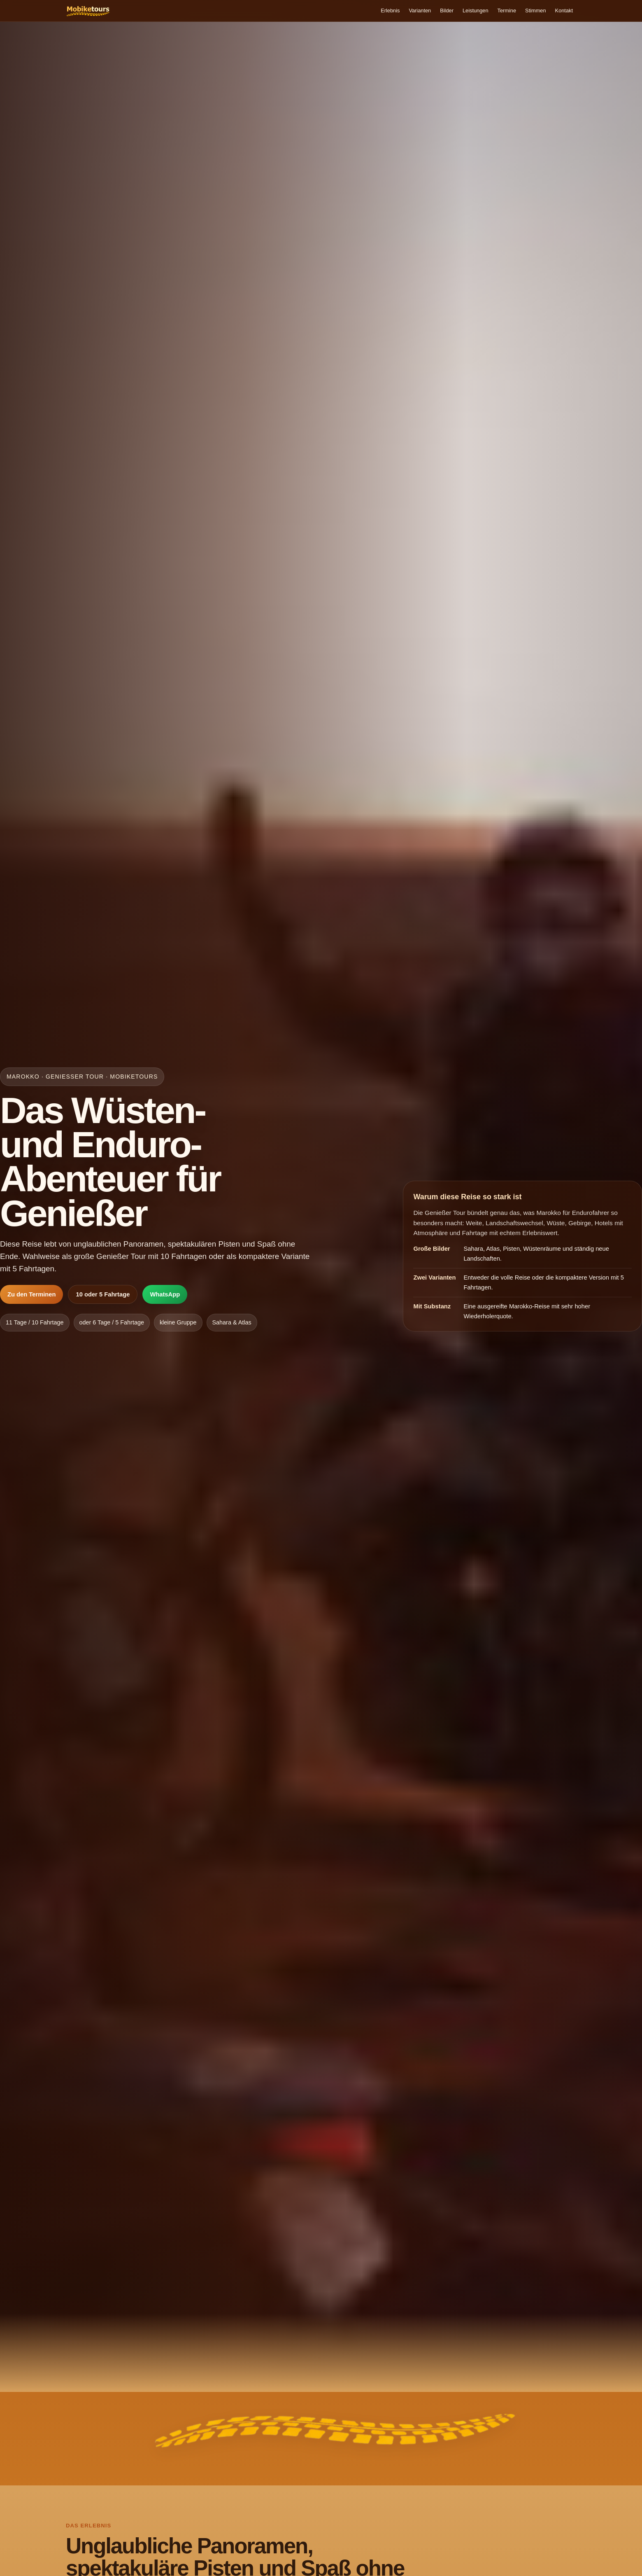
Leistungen (458, 12)
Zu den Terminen (31, 1297)
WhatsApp (165, 1297)
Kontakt (561, 12)
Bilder (424, 12)
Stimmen (528, 12)
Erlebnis (358, 12)
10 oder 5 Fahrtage (103, 1297)
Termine (494, 12)
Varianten (392, 12)
